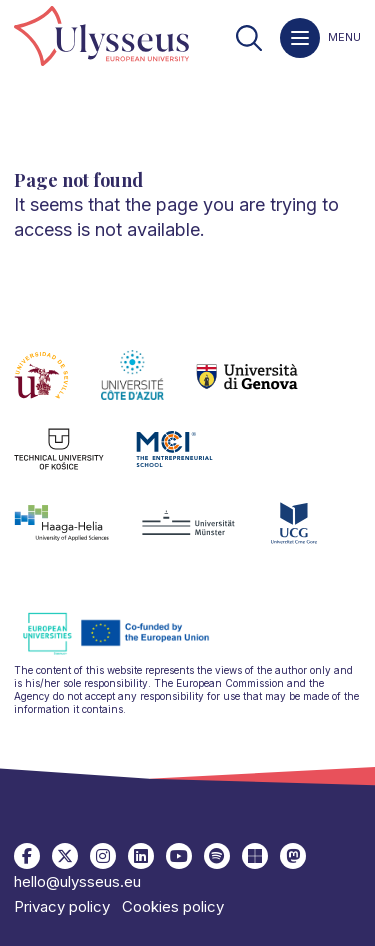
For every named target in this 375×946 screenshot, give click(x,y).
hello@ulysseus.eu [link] (77, 881)
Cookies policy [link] (173, 906)
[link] (101, 37)
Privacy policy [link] (62, 906)
